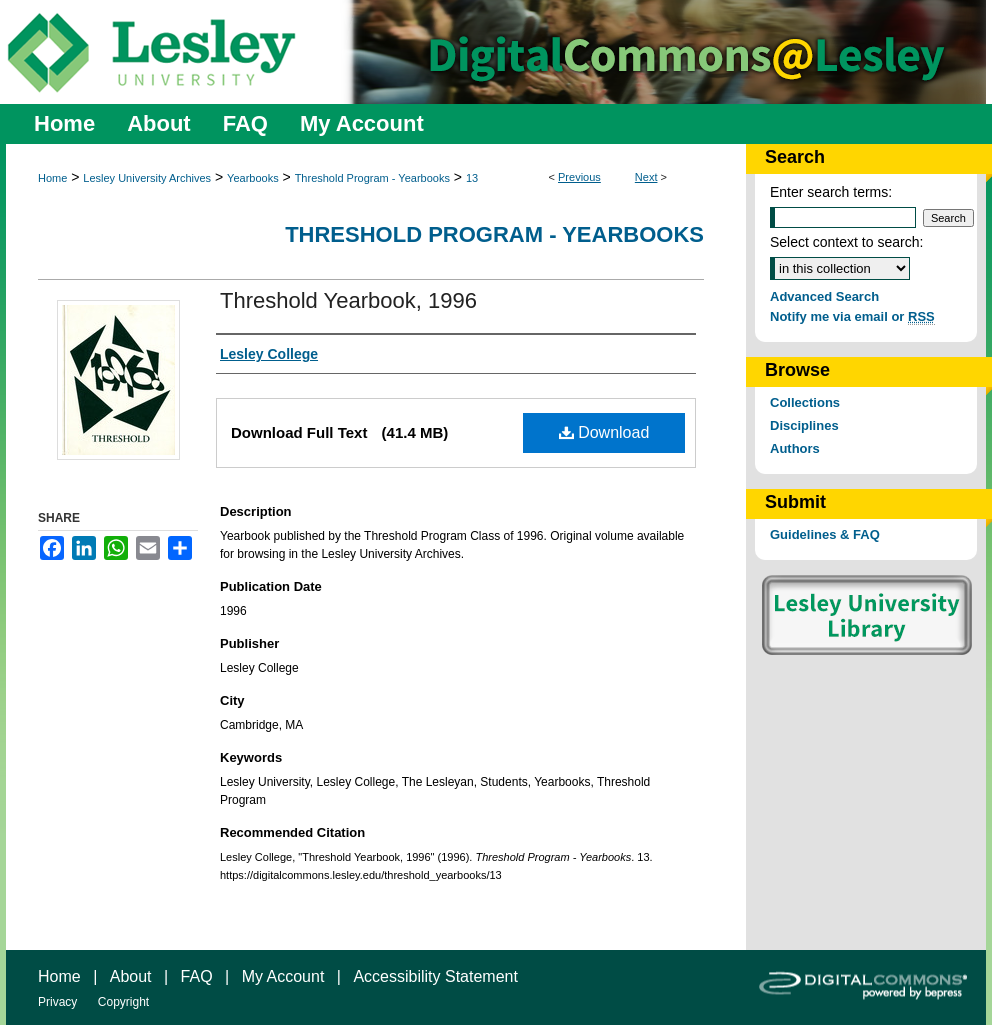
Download (604, 432)
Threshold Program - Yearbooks (372, 178)
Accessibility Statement (435, 976)
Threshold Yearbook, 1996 (348, 300)
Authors (795, 448)
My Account (283, 976)
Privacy (57, 1002)
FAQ (197, 976)
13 (472, 178)
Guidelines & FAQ (825, 534)
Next (646, 177)
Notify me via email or (852, 316)
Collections (805, 402)
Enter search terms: (831, 192)
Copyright (123, 1002)
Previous (579, 177)
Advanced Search (824, 296)
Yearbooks (253, 178)
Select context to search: (846, 242)
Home (52, 178)
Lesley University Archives (147, 178)
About (131, 976)
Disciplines (804, 425)
